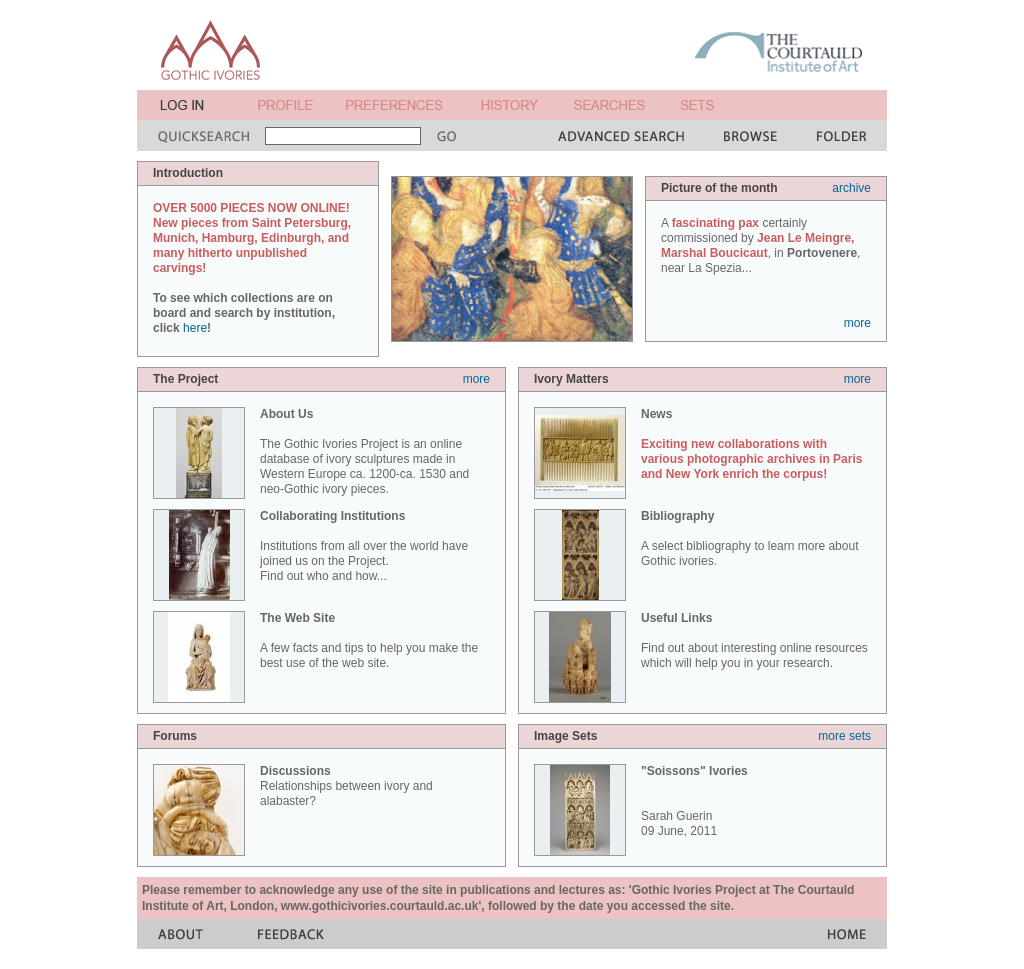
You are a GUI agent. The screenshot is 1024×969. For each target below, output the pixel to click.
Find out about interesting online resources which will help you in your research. (754, 640)
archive (851, 188)
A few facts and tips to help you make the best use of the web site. (369, 640)
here (195, 328)
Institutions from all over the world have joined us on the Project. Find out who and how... (364, 546)
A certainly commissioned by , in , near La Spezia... (760, 245)
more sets (844, 736)
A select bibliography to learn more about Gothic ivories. (749, 538)
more (857, 323)
